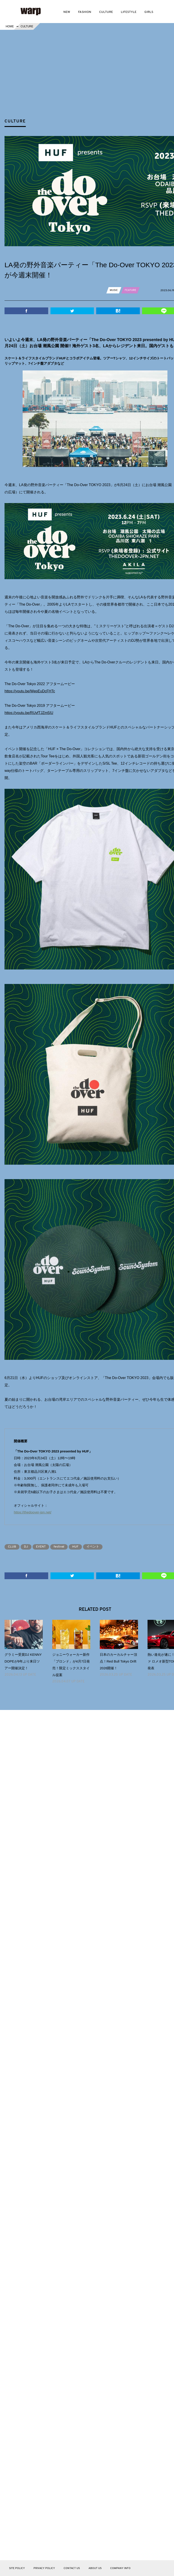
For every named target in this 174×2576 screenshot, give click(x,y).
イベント (92, 1546)
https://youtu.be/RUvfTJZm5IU (29, 713)
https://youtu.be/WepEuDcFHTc (30, 691)
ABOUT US (95, 2568)
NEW (66, 12)
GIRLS (148, 12)
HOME (10, 26)
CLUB (12, 1546)
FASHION (84, 12)
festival (59, 1546)
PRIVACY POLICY (44, 2568)
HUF (75, 1546)
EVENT (41, 1546)
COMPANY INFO (120, 2568)
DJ (26, 1546)
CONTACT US (72, 2568)
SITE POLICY (17, 2568)
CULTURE (106, 12)
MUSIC (114, 290)
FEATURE (130, 290)
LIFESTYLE (128, 12)
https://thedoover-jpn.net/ (32, 1512)
